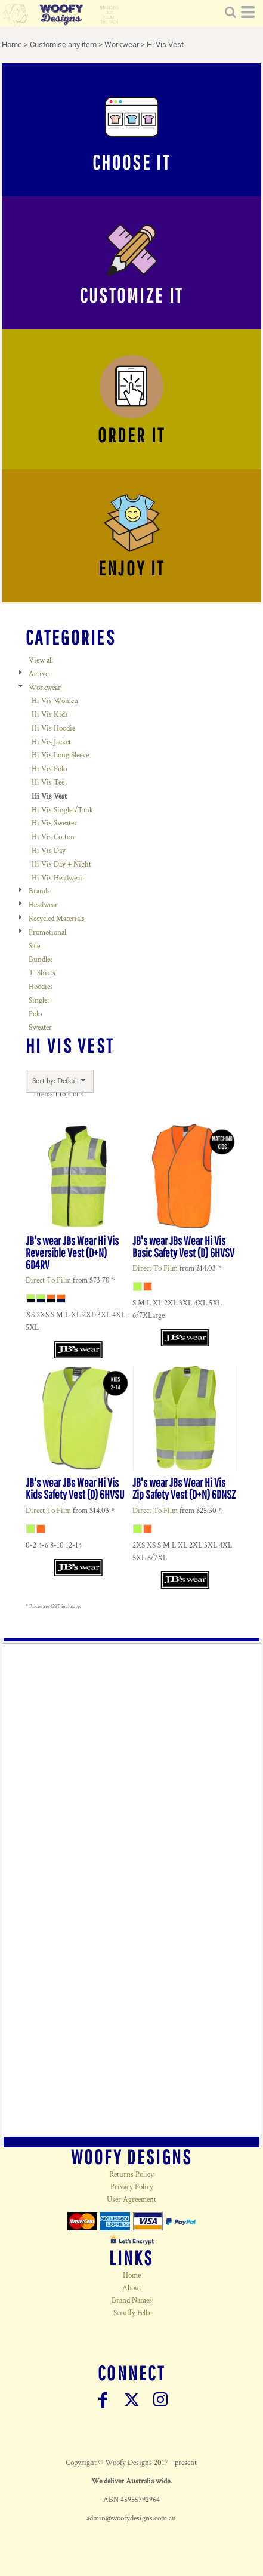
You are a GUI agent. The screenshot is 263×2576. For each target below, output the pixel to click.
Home (12, 44)
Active (38, 674)
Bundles (41, 959)
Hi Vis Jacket (51, 742)
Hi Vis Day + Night (61, 864)
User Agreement (131, 2200)
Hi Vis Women (55, 701)
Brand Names (132, 2300)
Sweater (40, 1027)
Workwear (121, 44)
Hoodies (41, 987)
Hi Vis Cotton (53, 837)
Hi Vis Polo (49, 769)
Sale (34, 946)
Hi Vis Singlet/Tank (62, 810)
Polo (35, 1014)
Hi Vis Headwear (57, 878)
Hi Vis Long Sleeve (60, 755)
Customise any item (63, 44)
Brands (39, 891)
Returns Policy (131, 2175)
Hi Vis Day (49, 851)
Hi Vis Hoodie (53, 728)
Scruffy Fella (131, 2313)
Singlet (39, 1001)
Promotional (47, 933)
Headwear (43, 905)
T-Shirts (42, 973)
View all (41, 660)
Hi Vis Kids (50, 715)
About (131, 2288)
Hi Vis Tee (48, 783)
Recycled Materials (57, 919)
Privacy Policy (131, 2187)
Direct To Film (48, 1280)
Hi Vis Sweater (54, 823)
